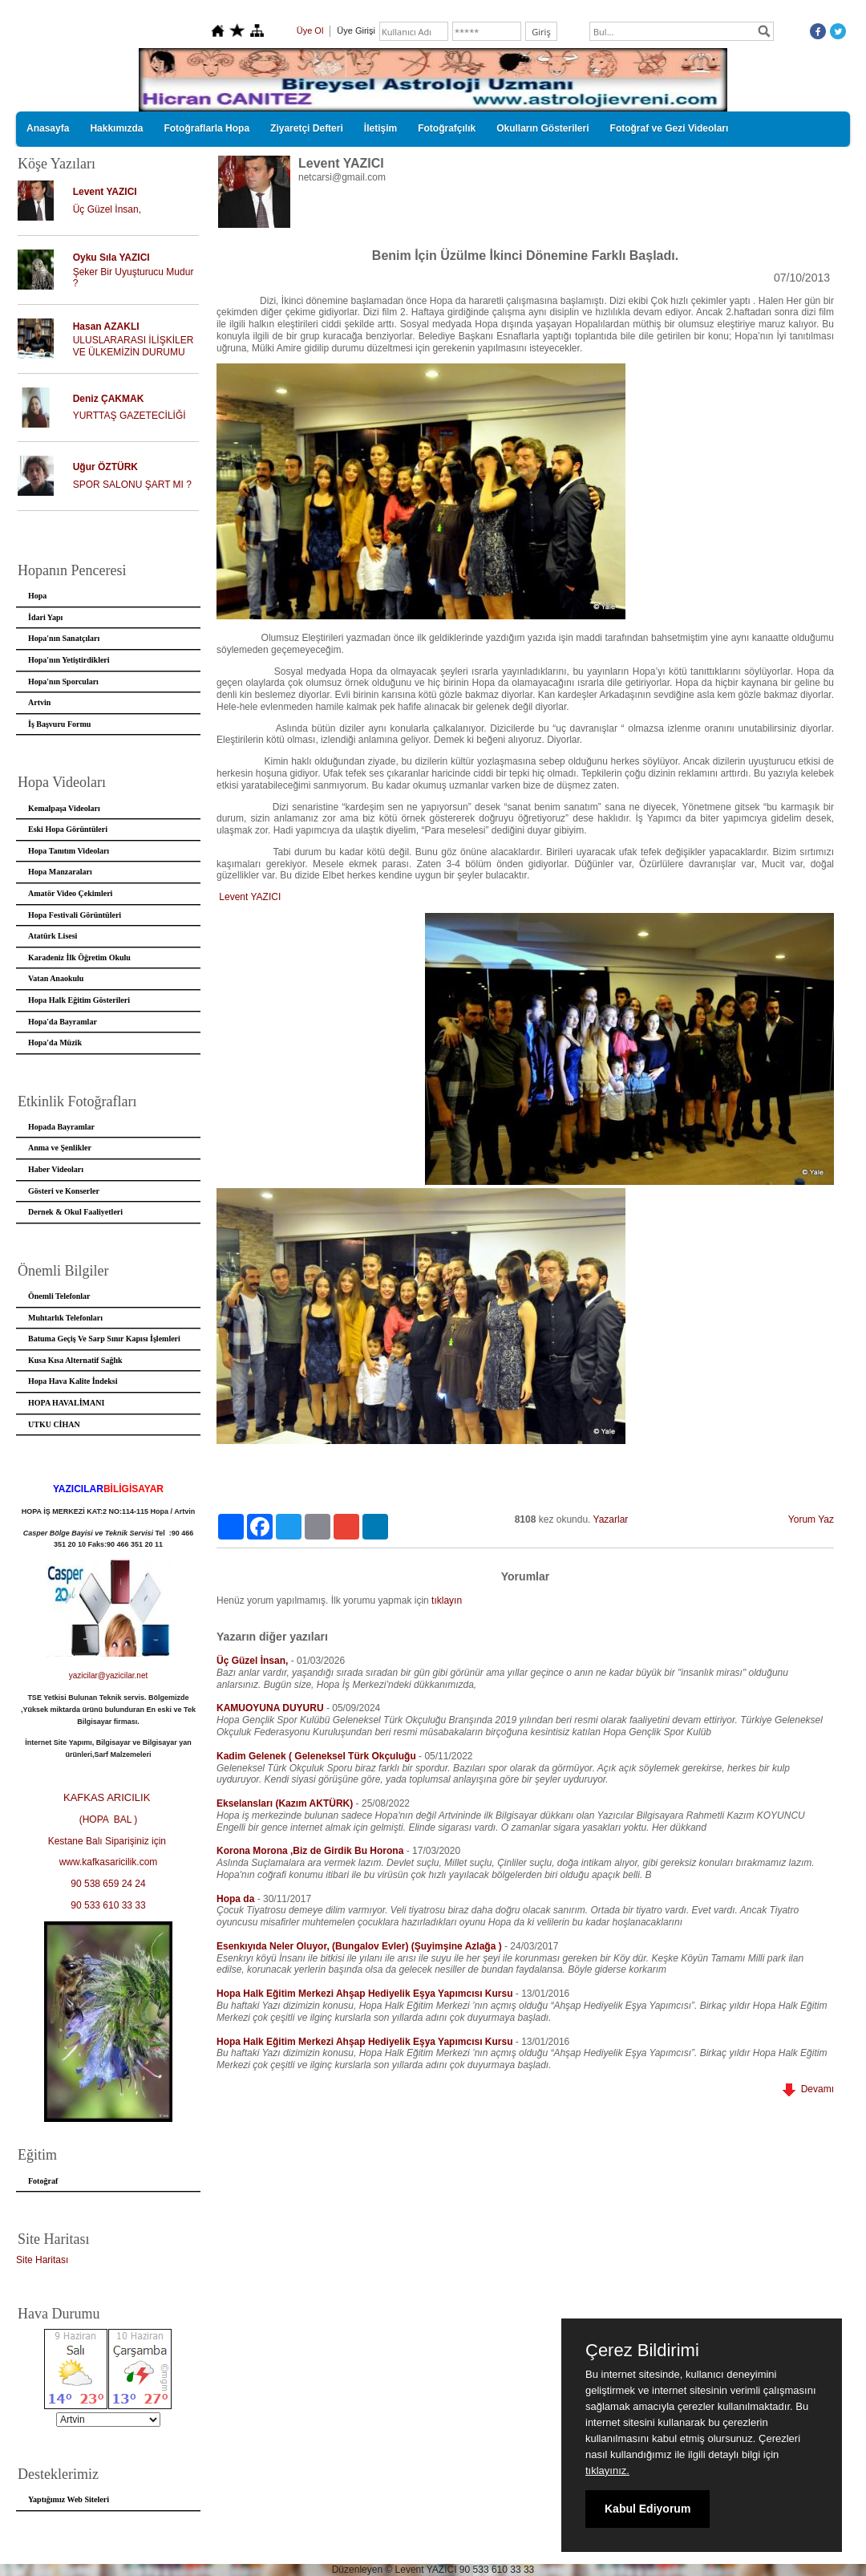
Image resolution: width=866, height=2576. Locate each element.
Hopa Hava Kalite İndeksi (72, 1381)
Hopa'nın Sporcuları (63, 681)
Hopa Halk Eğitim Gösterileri (79, 1000)
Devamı (808, 2089)
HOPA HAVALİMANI (66, 1402)
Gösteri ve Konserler (63, 1191)
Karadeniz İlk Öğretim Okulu (79, 957)
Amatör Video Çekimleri (70, 893)
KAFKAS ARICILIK (108, 1797)
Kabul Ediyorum (647, 2508)
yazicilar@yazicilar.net (108, 1675)
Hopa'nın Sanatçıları (63, 638)
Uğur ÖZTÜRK (105, 467)
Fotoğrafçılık (446, 128)
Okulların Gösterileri (542, 128)
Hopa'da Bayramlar (62, 1021)
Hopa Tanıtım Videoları (68, 850)
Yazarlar (611, 1519)
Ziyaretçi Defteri (306, 128)
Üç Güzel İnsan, (107, 209)
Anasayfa (47, 128)
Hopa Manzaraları (60, 871)
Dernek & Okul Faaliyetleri (75, 1211)
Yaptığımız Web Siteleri (68, 2499)
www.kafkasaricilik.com (108, 1862)
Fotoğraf (43, 2180)
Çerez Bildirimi (642, 2351)
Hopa (37, 595)
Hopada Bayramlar (61, 1126)
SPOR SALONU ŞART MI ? (132, 484)
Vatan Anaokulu (55, 978)
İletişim (380, 128)
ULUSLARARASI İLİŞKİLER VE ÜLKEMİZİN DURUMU (133, 346)
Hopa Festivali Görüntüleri (74, 915)
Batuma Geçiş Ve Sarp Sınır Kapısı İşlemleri (104, 1338)
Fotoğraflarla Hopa (206, 128)
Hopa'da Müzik (55, 1042)
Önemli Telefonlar (59, 1296)
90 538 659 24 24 (108, 1883)
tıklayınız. (607, 2470)
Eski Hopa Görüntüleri (67, 829)
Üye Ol (310, 30)
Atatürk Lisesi (52, 935)
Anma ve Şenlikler (59, 1147)
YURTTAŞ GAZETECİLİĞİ (129, 415)
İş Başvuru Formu (59, 724)
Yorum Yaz (811, 1519)
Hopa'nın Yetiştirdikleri (69, 659)
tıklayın (446, 1600)
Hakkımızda (116, 128)
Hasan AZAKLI (106, 326)
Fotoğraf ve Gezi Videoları (669, 128)
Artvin (39, 702)
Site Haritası (42, 2260)
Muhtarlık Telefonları (65, 1317)
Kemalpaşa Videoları (64, 808)
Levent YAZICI (105, 191)
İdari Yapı (45, 617)
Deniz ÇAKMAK (108, 398)
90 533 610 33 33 (108, 1905)
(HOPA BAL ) (108, 1819)
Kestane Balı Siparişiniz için (108, 1841)
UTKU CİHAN (54, 1424)
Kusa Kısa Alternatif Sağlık (75, 1360)
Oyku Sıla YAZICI (111, 257)
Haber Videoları (55, 1169)
